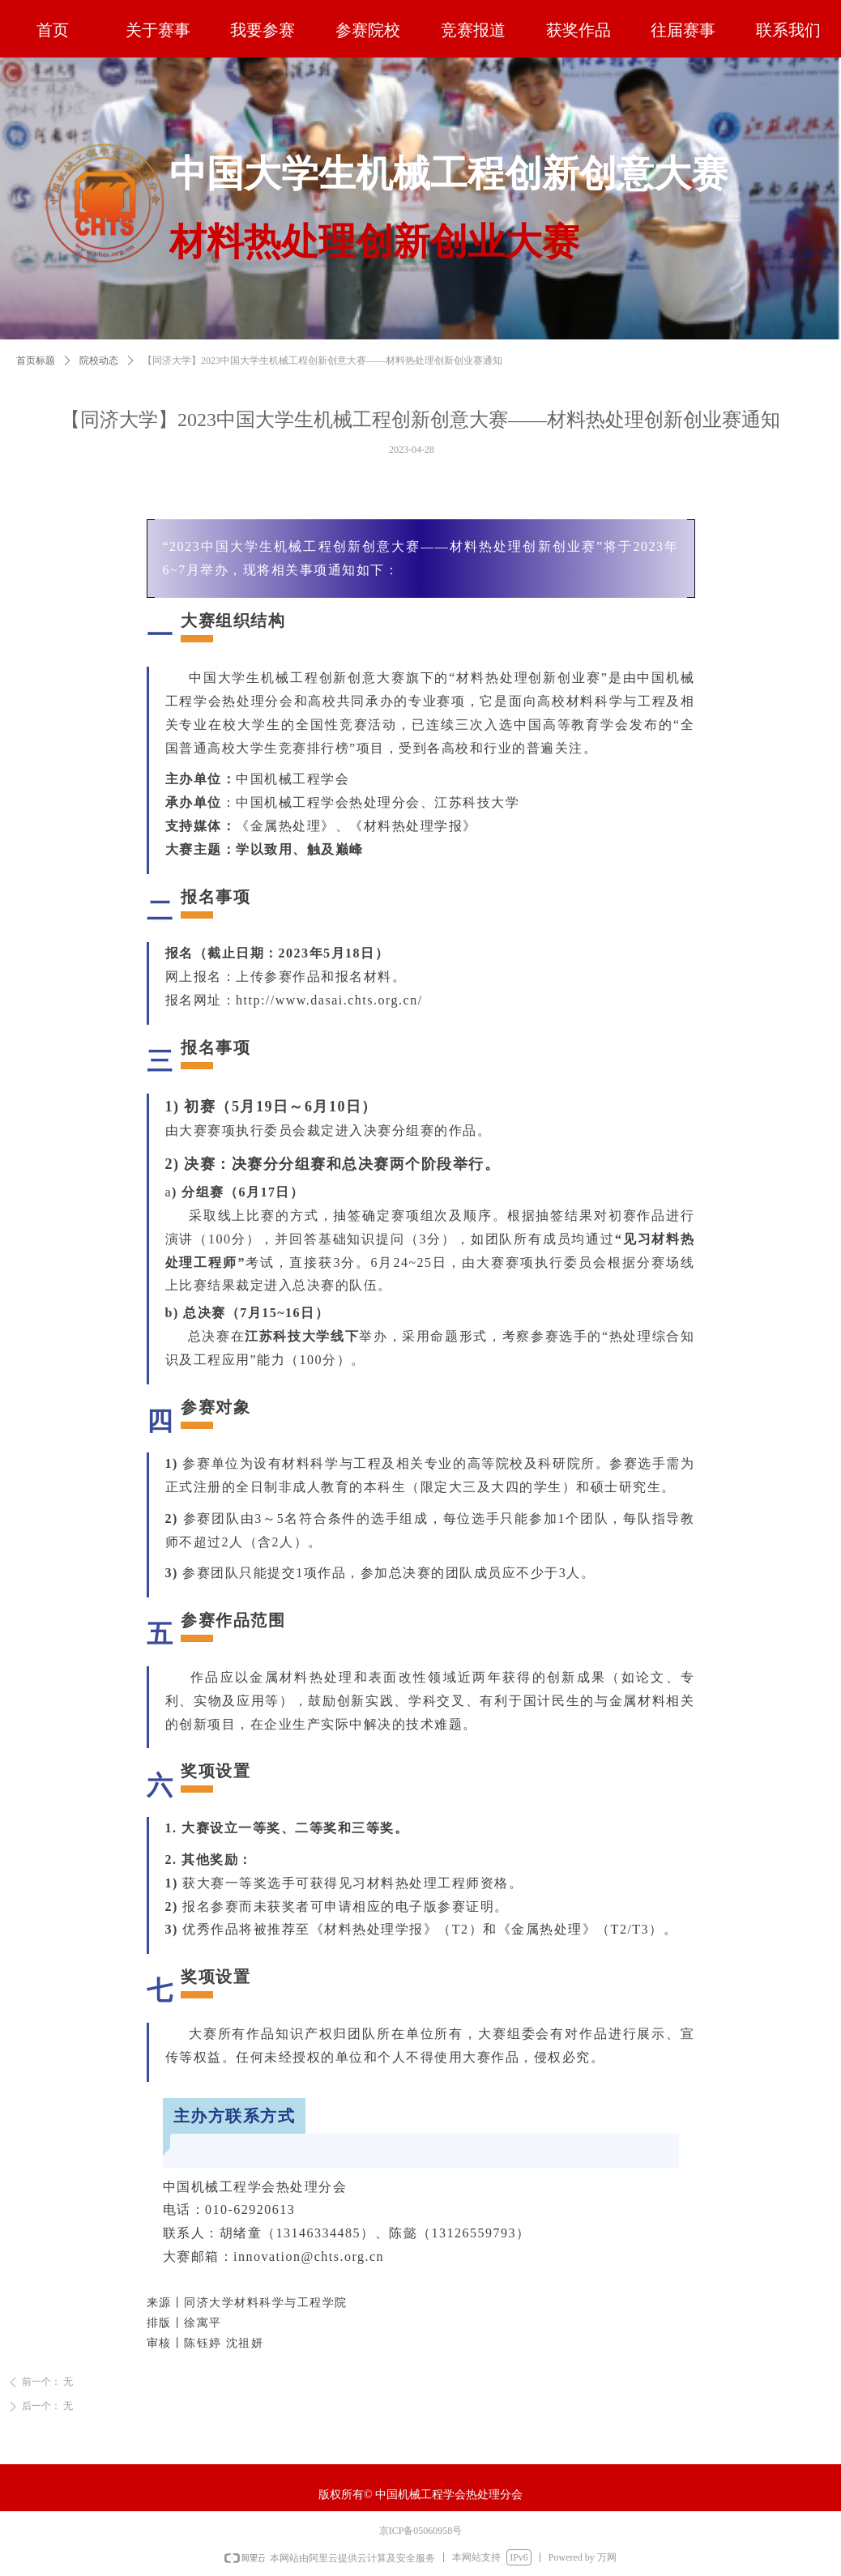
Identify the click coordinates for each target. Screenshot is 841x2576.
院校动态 (98, 380)
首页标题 (35, 380)
